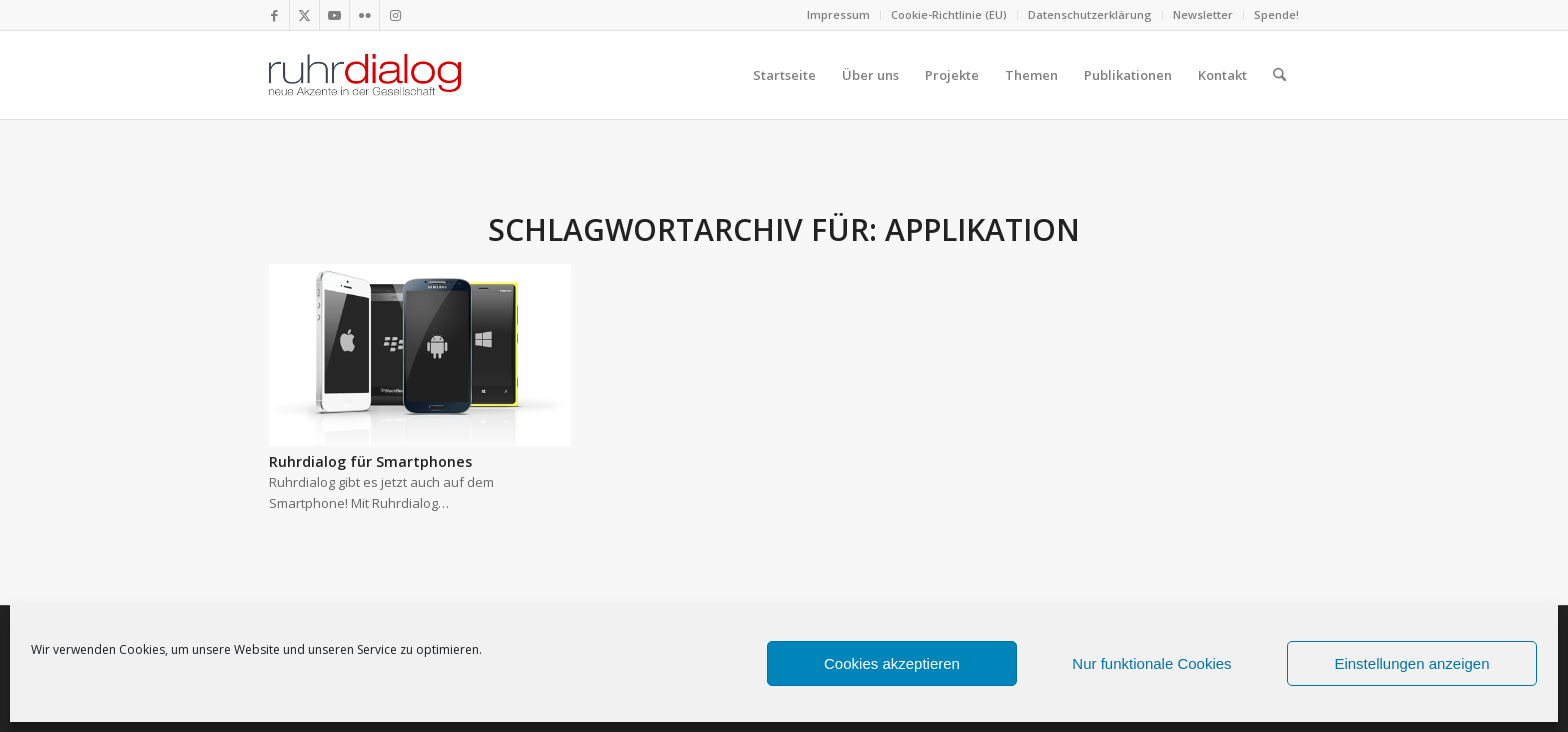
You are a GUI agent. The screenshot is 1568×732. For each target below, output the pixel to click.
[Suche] (1279, 75)
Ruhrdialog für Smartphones (370, 461)
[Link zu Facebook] (274, 15)
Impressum (838, 14)
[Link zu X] (304, 15)
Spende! (1276, 14)
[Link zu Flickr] (364, 15)
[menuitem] (839, 15)
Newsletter (1203, 14)
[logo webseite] (365, 75)
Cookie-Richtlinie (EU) (949, 14)
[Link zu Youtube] (334, 15)
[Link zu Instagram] (395, 15)
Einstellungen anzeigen (1411, 663)
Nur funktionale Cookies (1151, 663)
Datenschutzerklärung (1090, 14)
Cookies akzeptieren (892, 663)
